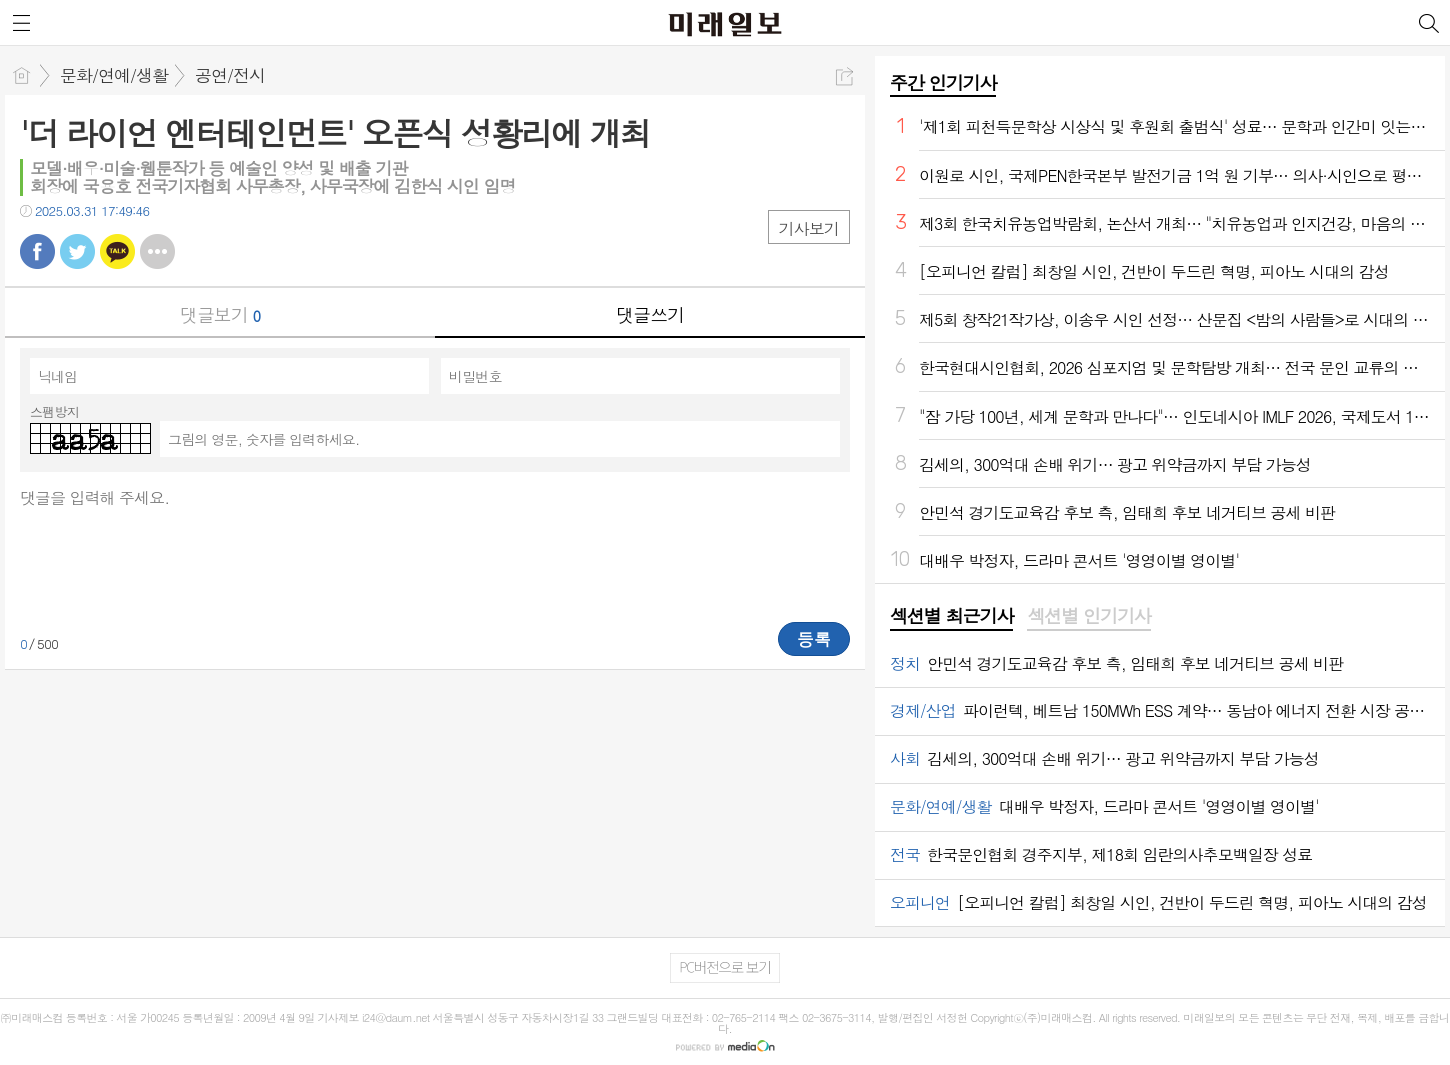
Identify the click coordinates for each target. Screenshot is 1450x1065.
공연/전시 (230, 75)
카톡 (117, 251)
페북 (37, 251)
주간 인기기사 (943, 82)
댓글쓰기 (650, 314)
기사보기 (809, 228)
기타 (157, 251)
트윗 (77, 251)
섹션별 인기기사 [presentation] (1088, 616)
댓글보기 (220, 314)
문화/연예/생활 (114, 75)
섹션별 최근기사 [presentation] (951, 616)
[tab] (951, 617)
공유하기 (844, 76)
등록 (814, 639)
